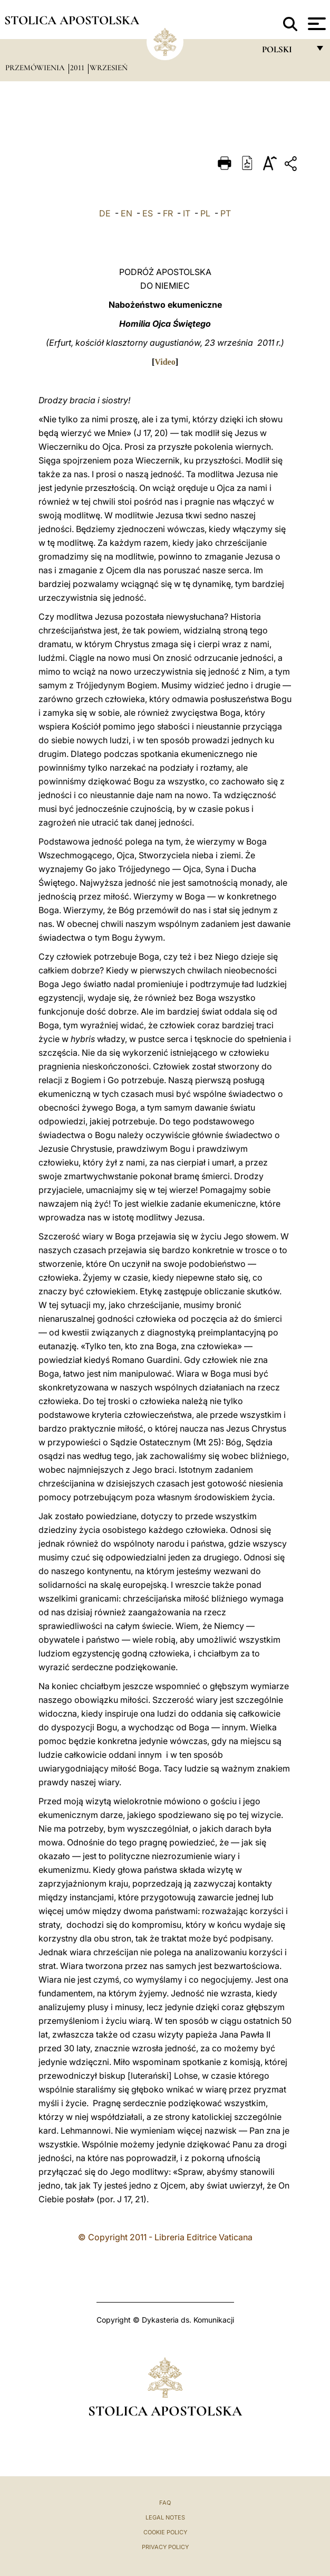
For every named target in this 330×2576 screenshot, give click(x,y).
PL (205, 213)
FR (168, 213)
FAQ (165, 2502)
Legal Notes (165, 2517)
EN (126, 213)
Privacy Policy (165, 2547)
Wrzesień (109, 67)
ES (147, 213)
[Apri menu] (315, 24)
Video (164, 361)
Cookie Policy (165, 2532)
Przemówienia (36, 67)
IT (186, 213)
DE (105, 213)
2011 (78, 67)
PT (225, 213)
